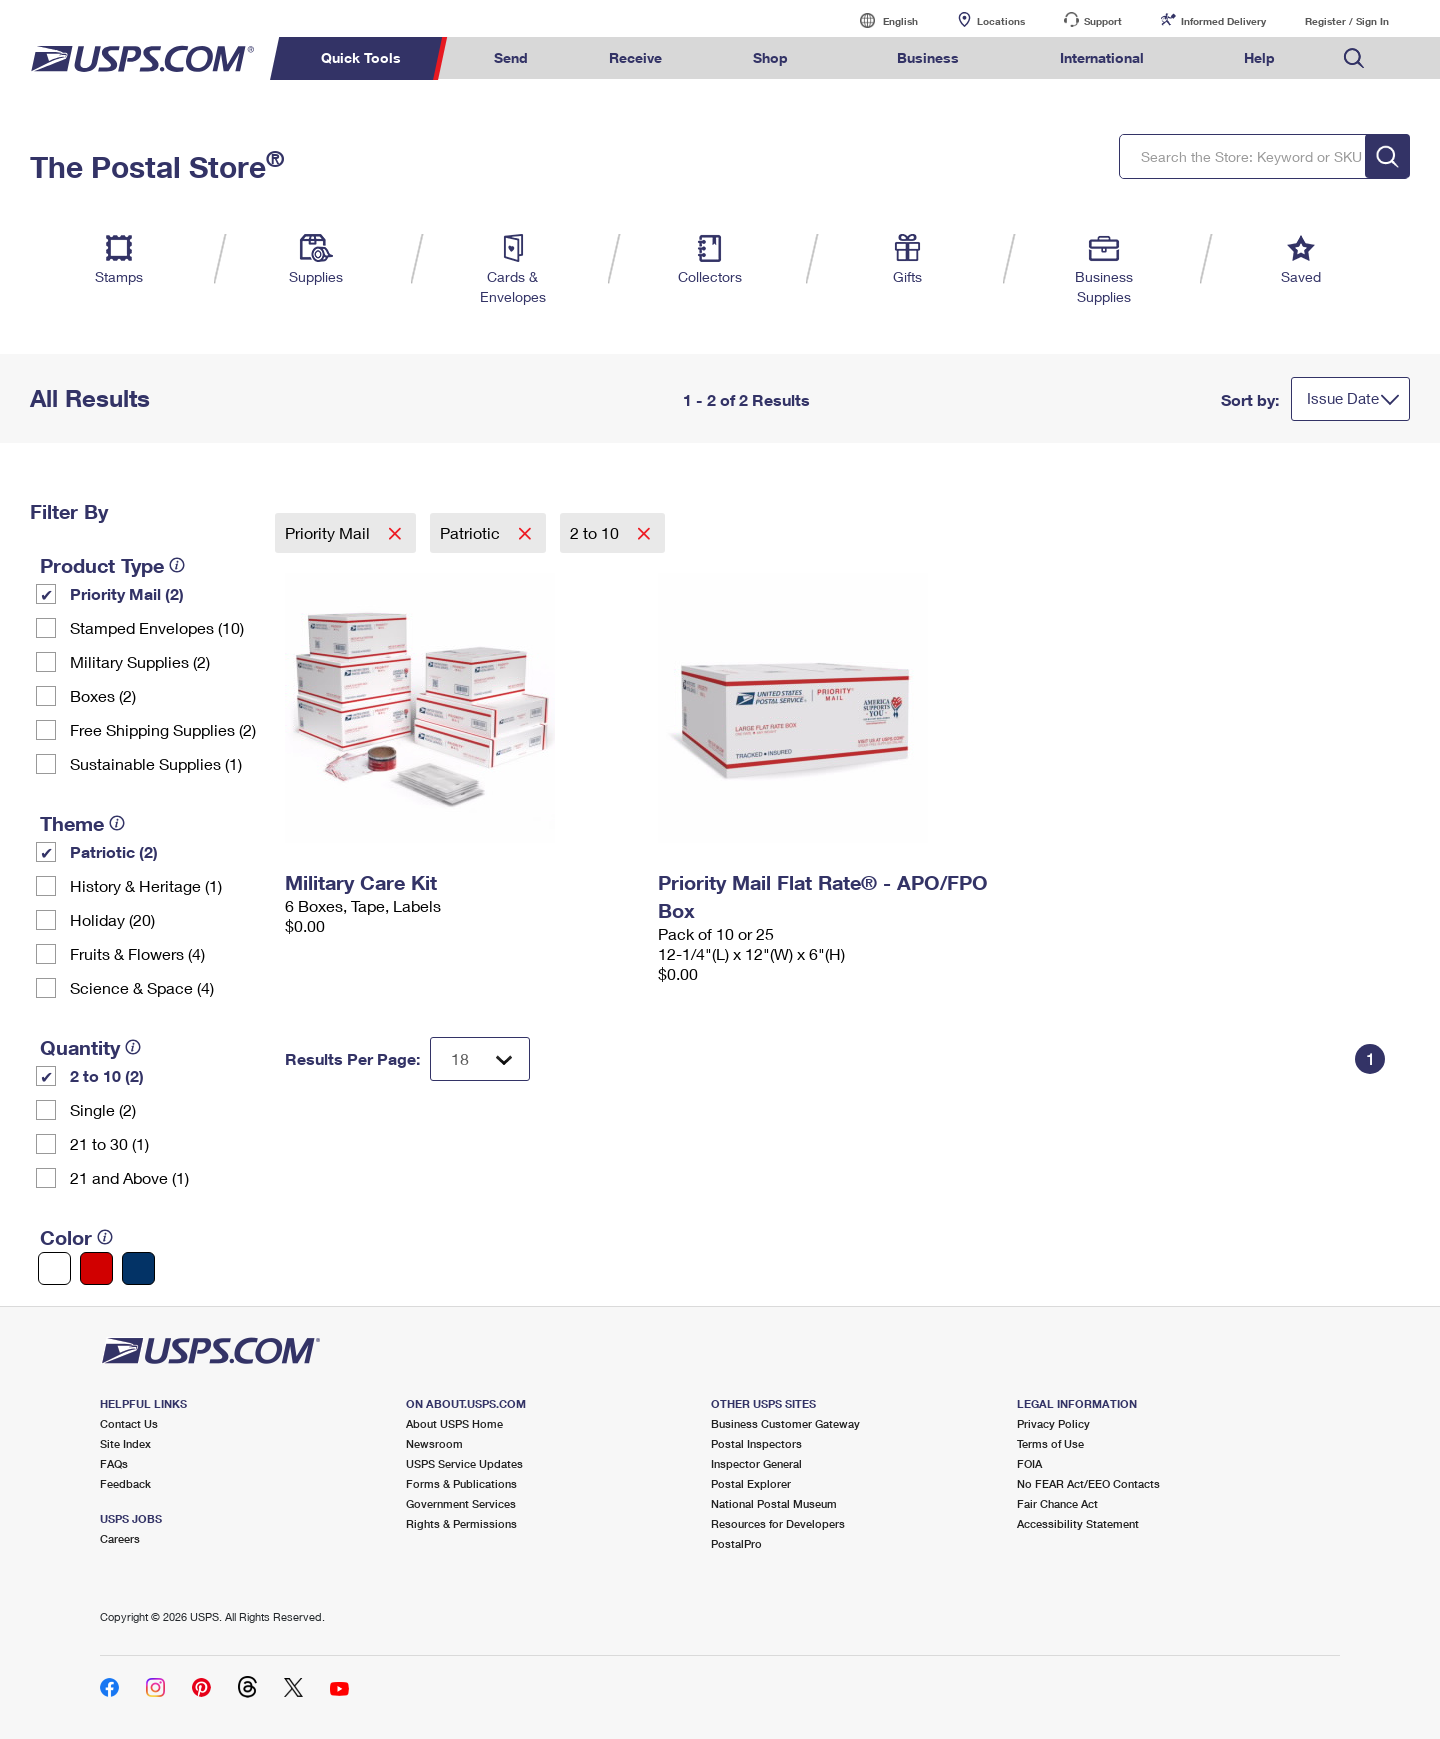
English (880, 20)
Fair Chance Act (1057, 1503)
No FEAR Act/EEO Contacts (1088, 1483)
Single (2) (103, 1109)
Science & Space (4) (142, 987)
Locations (1001, 21)
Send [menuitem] (511, 57)
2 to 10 (596, 532)
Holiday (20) (112, 919)
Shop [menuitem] (770, 57)
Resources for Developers (778, 1523)
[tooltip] (177, 565)
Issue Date (1343, 398)
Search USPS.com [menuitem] (1354, 58)
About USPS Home (454, 1423)
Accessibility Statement (1078, 1523)
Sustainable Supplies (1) (156, 763)
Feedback (125, 1483)
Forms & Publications (461, 1483)
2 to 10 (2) (107, 1075)
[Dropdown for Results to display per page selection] (480, 1059)
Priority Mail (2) (127, 593)
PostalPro (736, 1543)
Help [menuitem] (1259, 57)
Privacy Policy (1053, 1423)
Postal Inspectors (756, 1443)
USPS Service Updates (464, 1463)
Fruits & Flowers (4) (137, 953)
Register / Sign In (1347, 21)
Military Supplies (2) (140, 661)
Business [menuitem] (928, 57)
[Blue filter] (138, 1268)
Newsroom (434, 1443)
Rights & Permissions (461, 1523)
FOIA (1029, 1463)
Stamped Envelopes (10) (157, 627)
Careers (120, 1538)
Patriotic (472, 532)
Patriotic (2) (114, 851)
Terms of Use (1050, 1443)
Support (1103, 21)
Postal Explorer (751, 1483)
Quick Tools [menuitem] (361, 57)
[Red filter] (96, 1268)
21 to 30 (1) (109, 1143)
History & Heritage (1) (146, 885)
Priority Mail (329, 532)
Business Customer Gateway (785, 1423)
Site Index (125, 1443)
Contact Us (129, 1423)
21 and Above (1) (129, 1177)
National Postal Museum (774, 1503)
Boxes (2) (103, 695)
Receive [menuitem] (635, 57)
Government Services (461, 1503)
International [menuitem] (1102, 57)
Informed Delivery (1223, 21)
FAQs (114, 1463)
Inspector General (756, 1463)
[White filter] (54, 1268)
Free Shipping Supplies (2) (163, 729)
